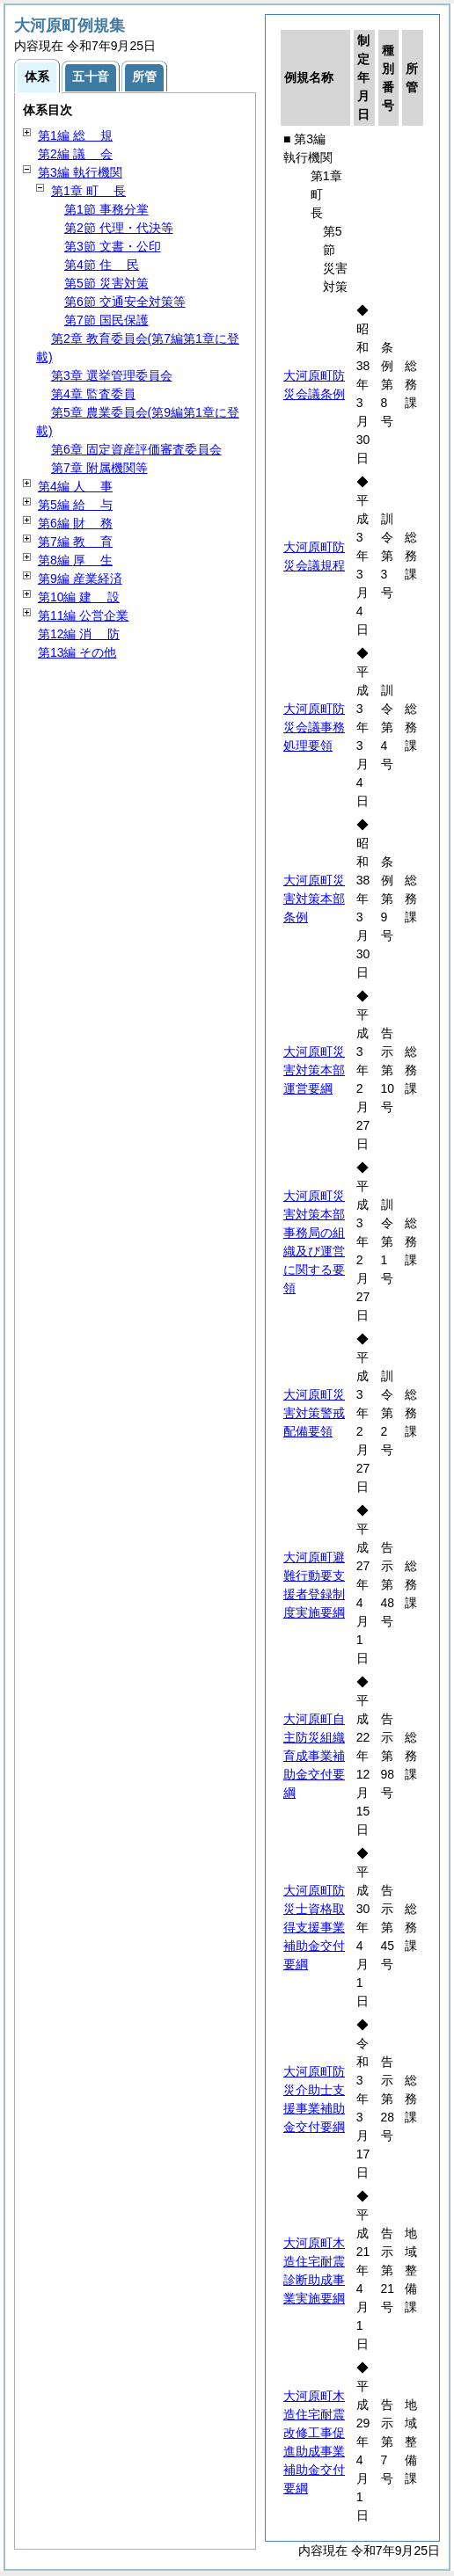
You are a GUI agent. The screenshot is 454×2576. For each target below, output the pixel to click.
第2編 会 (75, 154)
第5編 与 (75, 505)
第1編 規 (75, 135)
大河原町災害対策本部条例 (314, 898)
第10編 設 (79, 597)
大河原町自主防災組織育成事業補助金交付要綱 (314, 1756)
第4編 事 (75, 486)
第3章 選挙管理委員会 (111, 375)
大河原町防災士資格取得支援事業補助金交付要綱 (314, 1927)
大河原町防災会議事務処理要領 (314, 727)
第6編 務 (75, 523)
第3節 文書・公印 (112, 246)
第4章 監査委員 (93, 394)
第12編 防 (79, 634)
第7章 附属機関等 (99, 468)
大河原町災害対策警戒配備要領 (314, 1412)
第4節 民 (101, 265)
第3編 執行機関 (80, 172)
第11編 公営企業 (83, 615)
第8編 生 (75, 560)
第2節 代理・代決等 (118, 228)
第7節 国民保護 (106, 320)
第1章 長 (88, 191)
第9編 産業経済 (80, 578)
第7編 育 (75, 542)
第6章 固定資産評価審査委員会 (136, 449)
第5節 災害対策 (106, 283)
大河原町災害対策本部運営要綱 (314, 1069)
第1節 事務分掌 (106, 209)
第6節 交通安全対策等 (125, 302)
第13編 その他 (77, 652)
